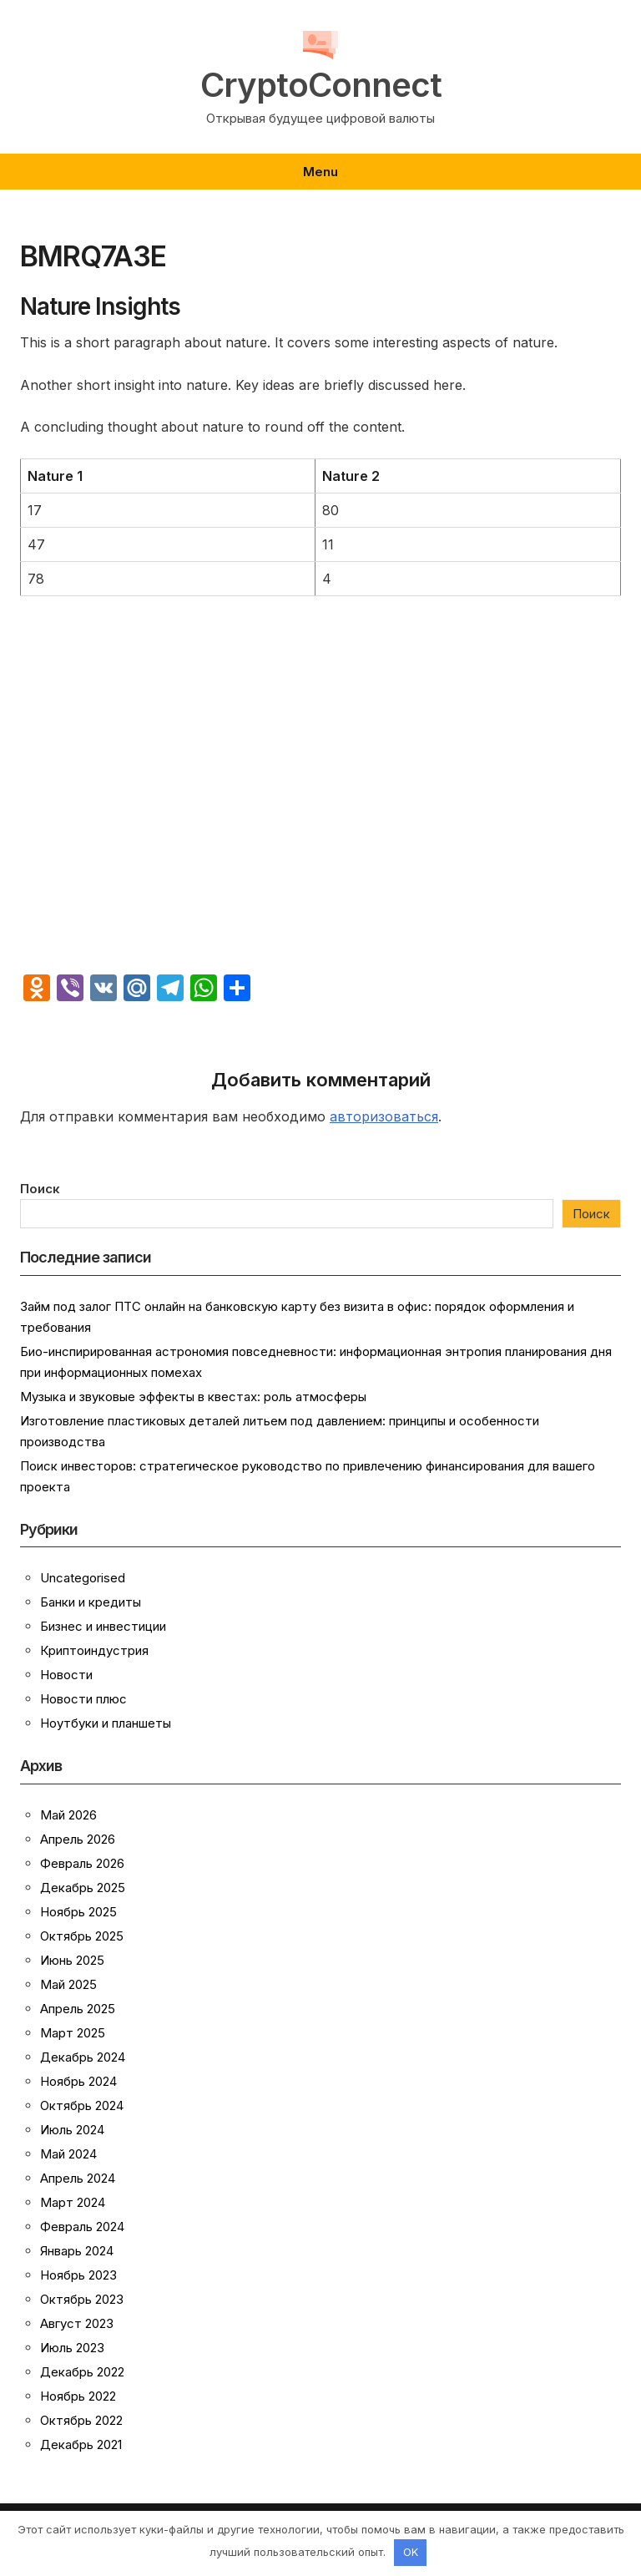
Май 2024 (68, 2154)
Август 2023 (77, 2323)
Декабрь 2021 (81, 2444)
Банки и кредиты (90, 1602)
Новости (66, 1675)
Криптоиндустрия (94, 1650)
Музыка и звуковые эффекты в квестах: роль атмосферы (193, 1396)
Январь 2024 (77, 2251)
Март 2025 (72, 2033)
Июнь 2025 (72, 1960)
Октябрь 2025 (82, 1936)
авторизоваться (384, 1116)
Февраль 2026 (82, 1863)
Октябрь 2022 (81, 2420)
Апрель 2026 (77, 1839)
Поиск (40, 1189)
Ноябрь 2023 (78, 2275)
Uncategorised (82, 1578)
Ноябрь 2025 (78, 1912)
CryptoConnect (321, 85)
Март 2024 (72, 2202)
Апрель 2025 (77, 2009)
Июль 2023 (72, 2348)
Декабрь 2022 (82, 2372)
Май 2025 (68, 1984)
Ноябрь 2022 (78, 2396)
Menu (320, 172)
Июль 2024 (72, 2130)
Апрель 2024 (77, 2178)
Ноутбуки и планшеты (105, 1723)
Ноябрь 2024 (78, 2081)
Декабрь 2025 (82, 1887)
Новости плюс (83, 1699)
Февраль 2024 (82, 2226)
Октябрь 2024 (82, 2105)
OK (410, 2551)
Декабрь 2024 (82, 2057)
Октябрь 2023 (82, 2299)
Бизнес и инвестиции (103, 1626)
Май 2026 (68, 1815)
